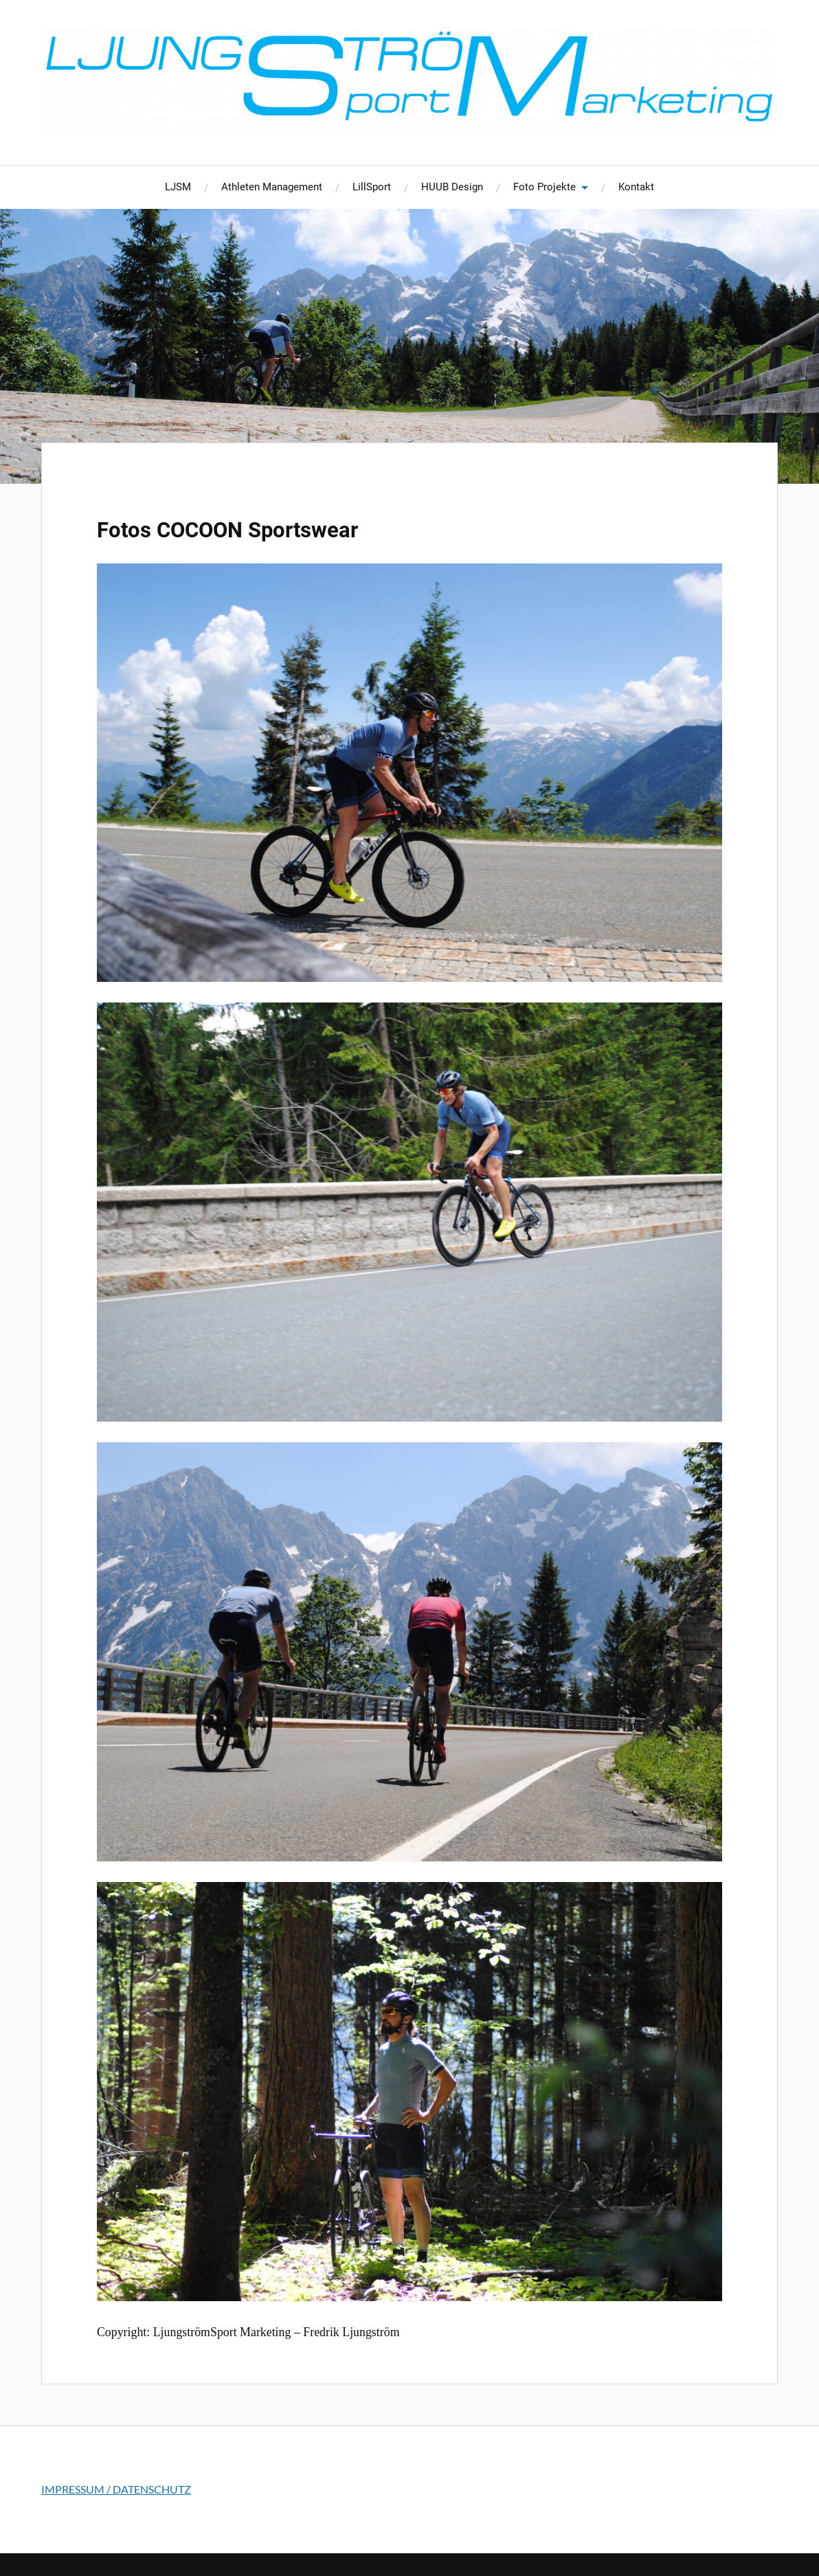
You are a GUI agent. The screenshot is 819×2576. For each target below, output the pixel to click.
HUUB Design (452, 187)
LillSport (371, 187)
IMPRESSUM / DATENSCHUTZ (116, 2489)
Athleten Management (271, 187)
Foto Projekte (544, 187)
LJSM (178, 187)
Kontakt (636, 187)
